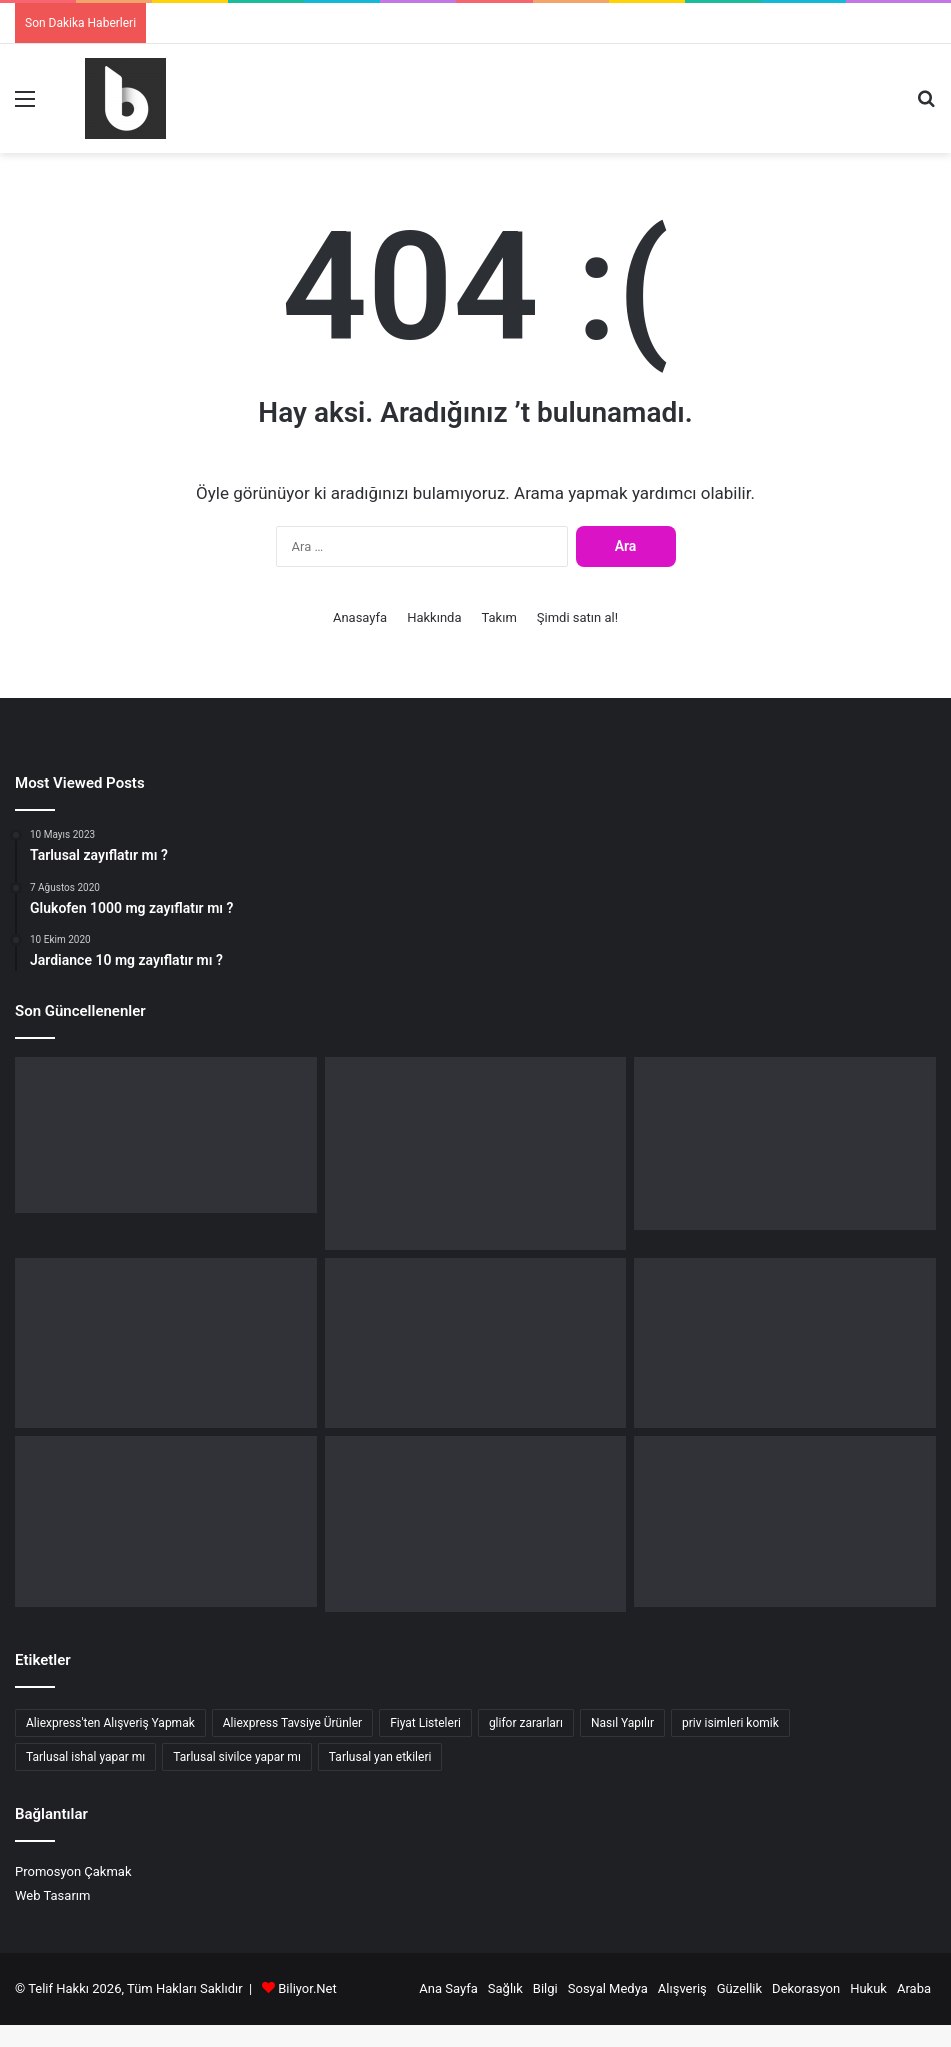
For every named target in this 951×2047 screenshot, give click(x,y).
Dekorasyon (806, 1988)
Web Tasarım (52, 1895)
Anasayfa (360, 617)
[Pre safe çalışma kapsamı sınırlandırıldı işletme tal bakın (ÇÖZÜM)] (476, 1343)
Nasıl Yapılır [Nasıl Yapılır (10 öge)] (622, 1723)
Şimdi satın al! (577, 617)
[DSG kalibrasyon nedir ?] (166, 1521)
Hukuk (868, 1988)
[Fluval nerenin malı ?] (166, 1135)
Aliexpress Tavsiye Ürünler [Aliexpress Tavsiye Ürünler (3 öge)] (292, 1723)
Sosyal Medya (608, 1988)
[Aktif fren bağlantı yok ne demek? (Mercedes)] (785, 1143)
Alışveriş (682, 1988)
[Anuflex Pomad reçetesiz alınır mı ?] (476, 1524)
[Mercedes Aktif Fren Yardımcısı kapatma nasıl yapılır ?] (476, 1153)
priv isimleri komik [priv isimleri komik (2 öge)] (730, 1723)
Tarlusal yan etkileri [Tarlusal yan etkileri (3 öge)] (380, 1757)
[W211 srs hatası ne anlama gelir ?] (785, 1343)
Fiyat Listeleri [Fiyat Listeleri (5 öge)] (425, 1723)
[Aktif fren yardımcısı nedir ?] (166, 1343)
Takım (499, 617)
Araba (914, 1988)
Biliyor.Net (307, 1988)
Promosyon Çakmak (73, 1871)
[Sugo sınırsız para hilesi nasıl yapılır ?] (785, 1521)
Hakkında (434, 617)
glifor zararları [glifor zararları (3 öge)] (526, 1723)
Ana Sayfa (448, 1988)
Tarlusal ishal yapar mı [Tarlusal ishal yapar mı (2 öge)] (85, 1757)
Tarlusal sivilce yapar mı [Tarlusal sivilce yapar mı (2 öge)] (237, 1757)
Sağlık (505, 1988)
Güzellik (739, 1988)
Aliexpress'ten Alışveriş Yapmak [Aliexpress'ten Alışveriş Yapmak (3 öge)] (110, 1723)
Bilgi (545, 1988)
